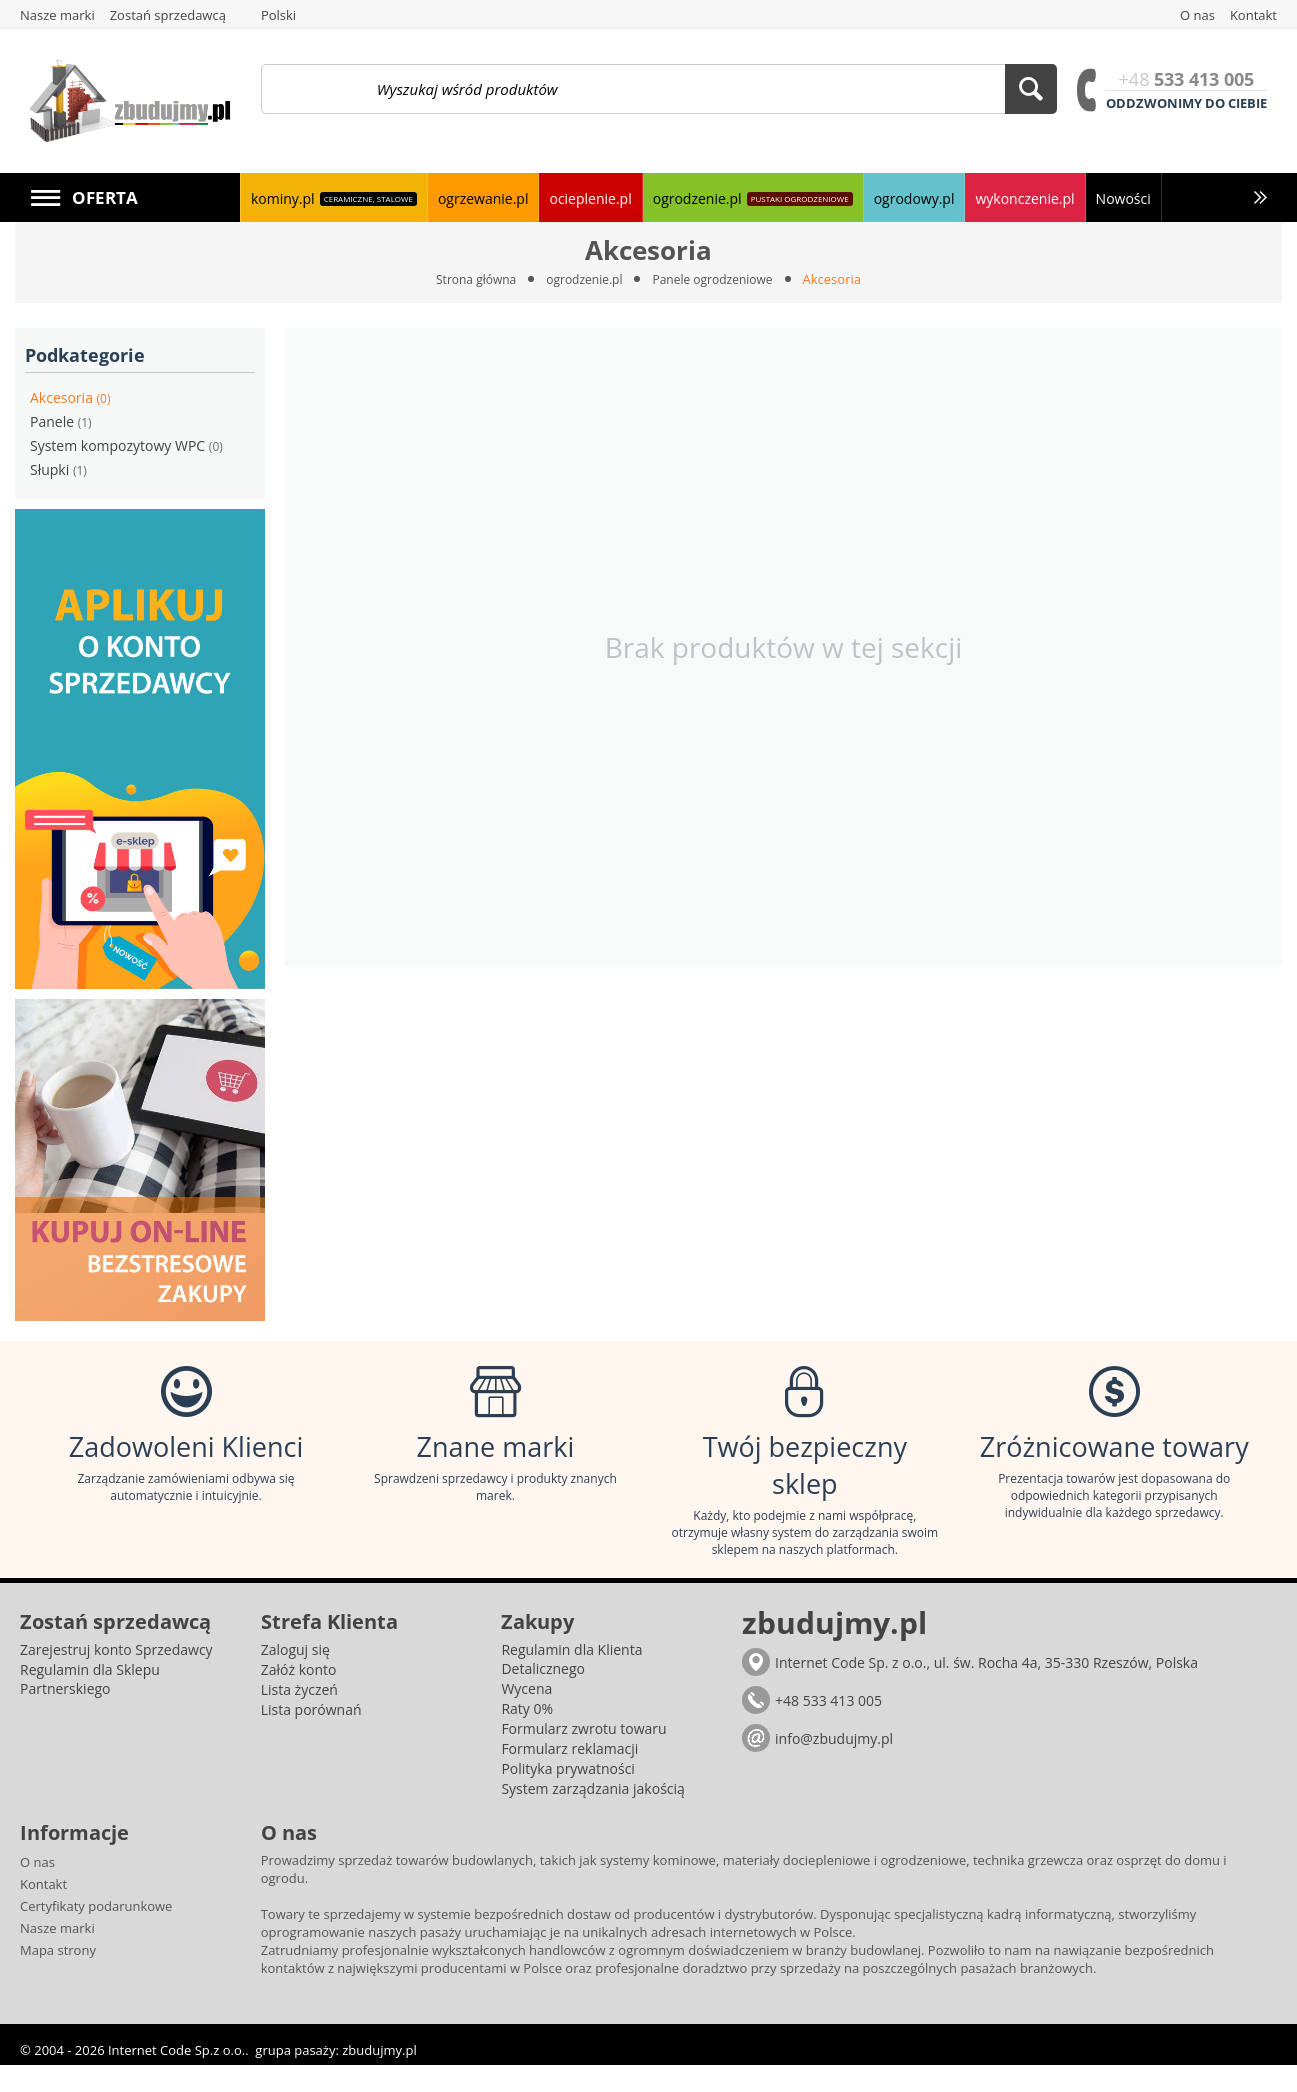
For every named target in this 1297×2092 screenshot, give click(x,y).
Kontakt (43, 1911)
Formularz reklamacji (569, 1775)
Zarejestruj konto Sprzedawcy (116, 1676)
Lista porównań (311, 1736)
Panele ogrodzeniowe (719, 279)
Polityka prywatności (568, 1795)
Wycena (526, 1715)
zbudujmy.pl (379, 2077)
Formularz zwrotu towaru (583, 1755)
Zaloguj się (295, 1676)
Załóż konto (299, 1696)
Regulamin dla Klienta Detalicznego (571, 1686)
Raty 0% (527, 1735)
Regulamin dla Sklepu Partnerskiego (90, 1706)
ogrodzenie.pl (582, 279)
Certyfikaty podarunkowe (96, 1933)
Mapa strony (58, 1977)
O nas (37, 1889)
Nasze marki (57, 1955)
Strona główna (468, 279)
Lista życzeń (299, 1716)
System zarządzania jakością (592, 1815)
